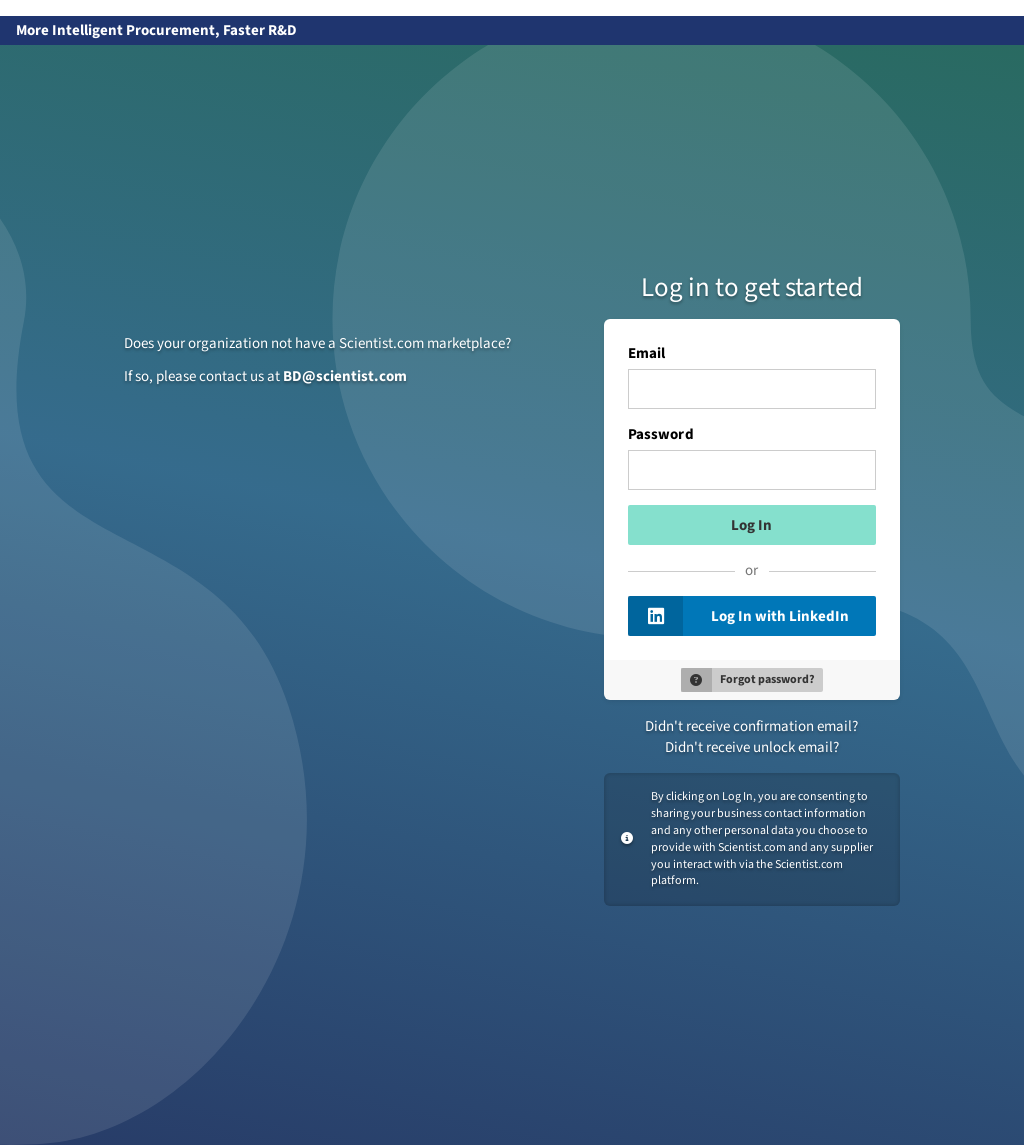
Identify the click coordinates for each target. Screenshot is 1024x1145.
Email (646, 354)
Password (661, 435)
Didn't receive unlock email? (752, 747)
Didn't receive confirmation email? (751, 726)
